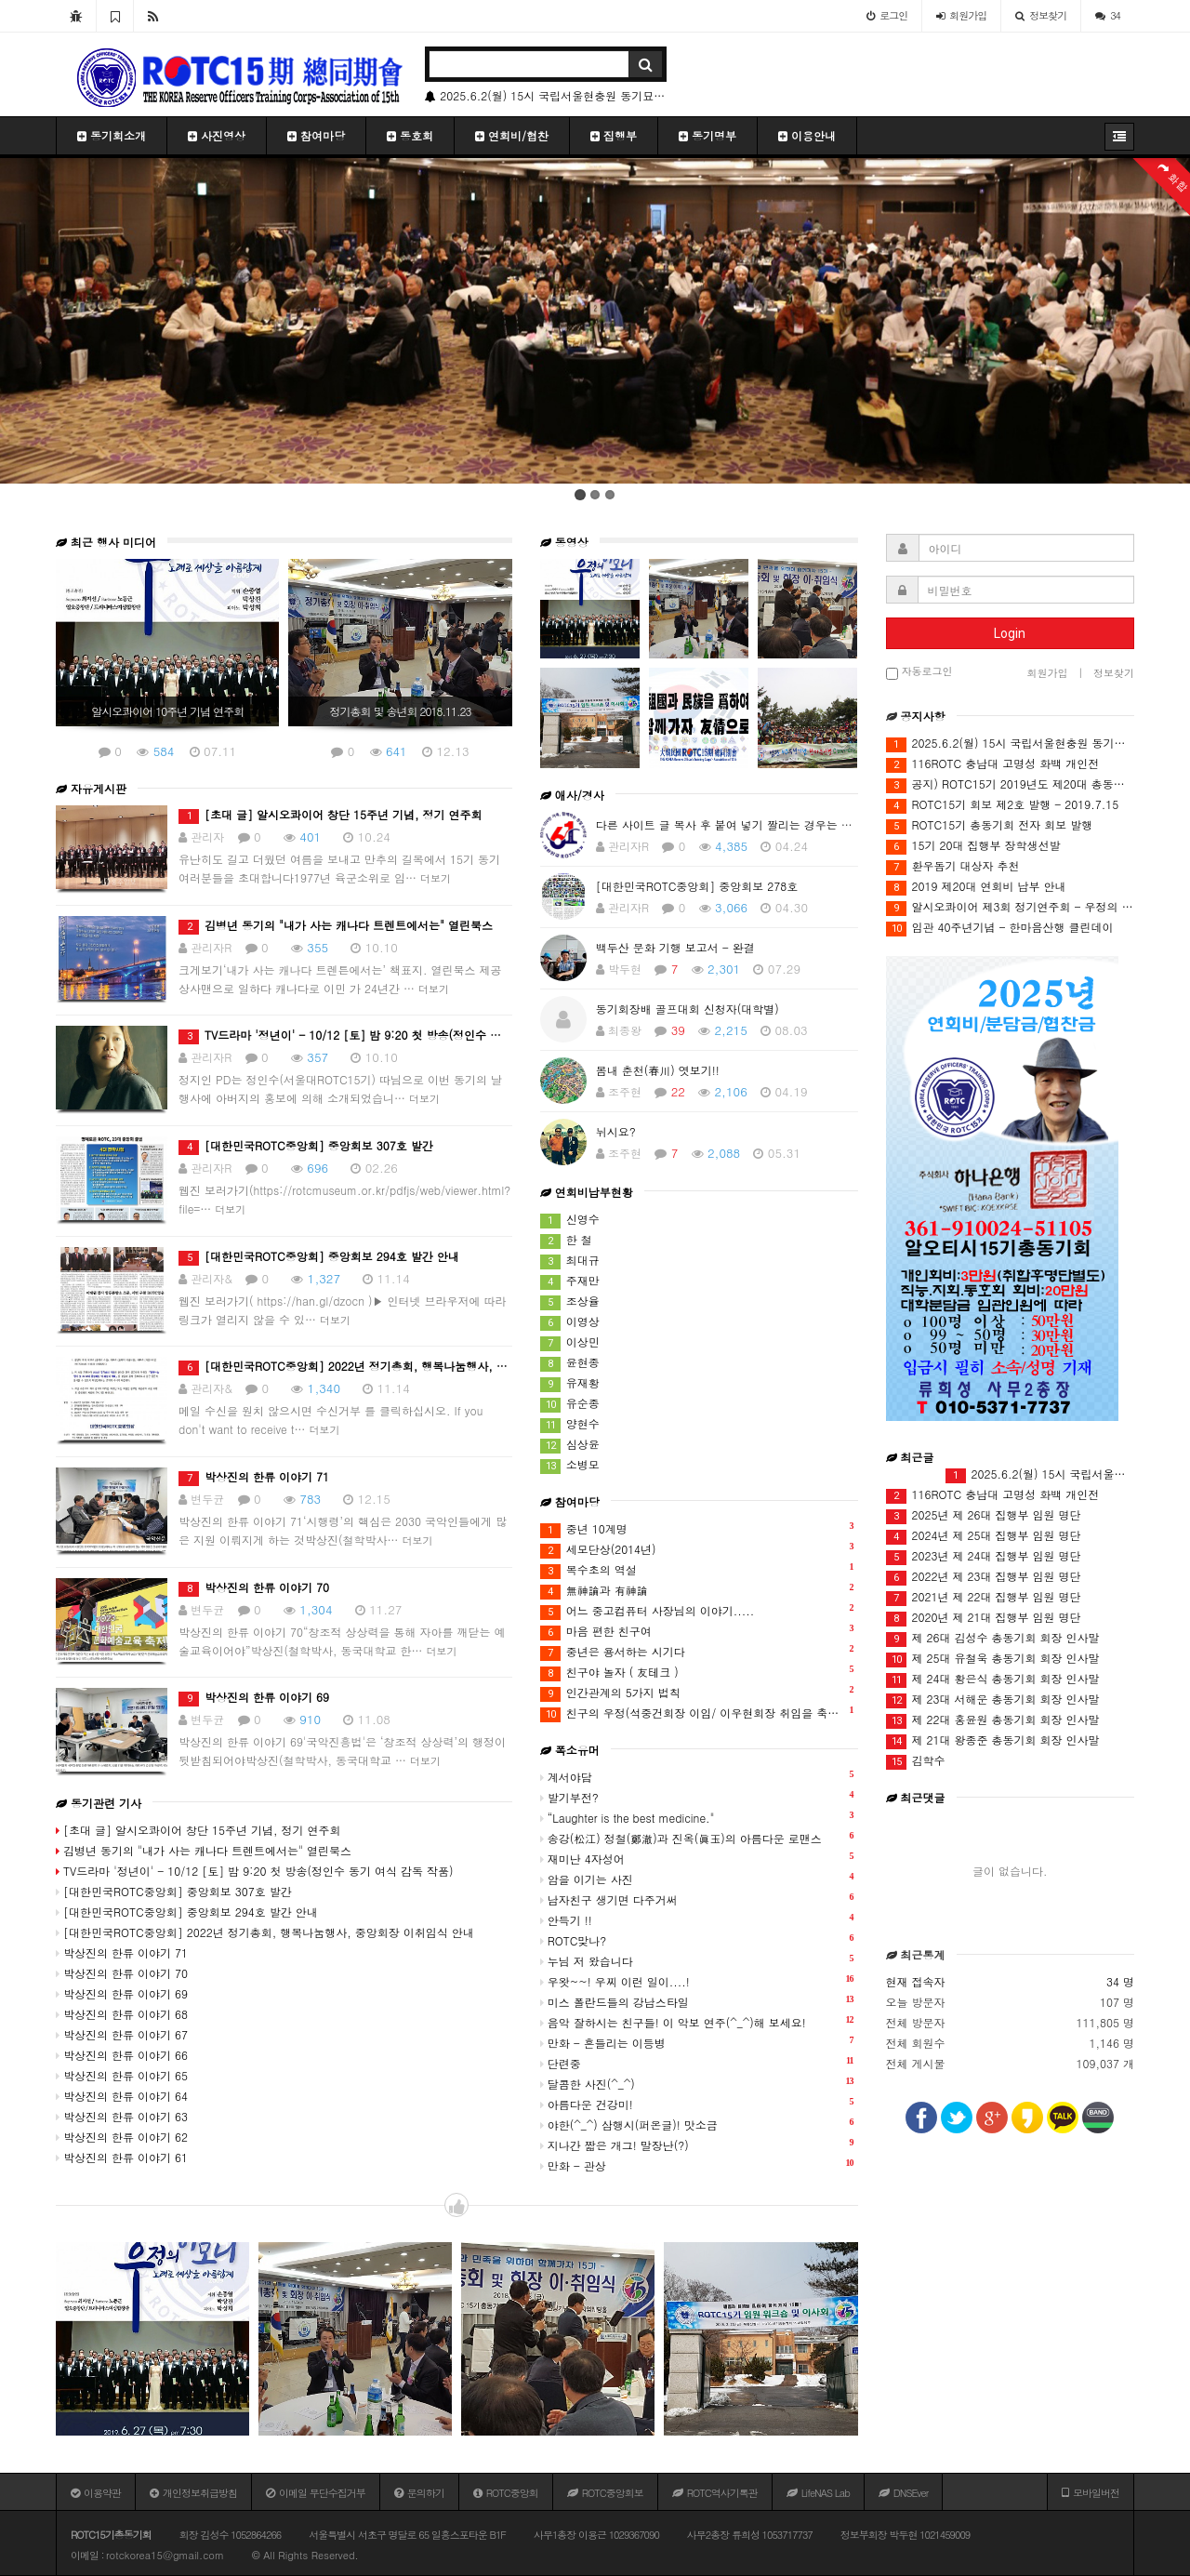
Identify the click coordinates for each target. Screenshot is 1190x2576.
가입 (961, 15)
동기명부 (707, 135)
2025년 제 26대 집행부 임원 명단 (983, 1515)
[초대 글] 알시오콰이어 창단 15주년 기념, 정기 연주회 (330, 814)
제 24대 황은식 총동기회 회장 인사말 (993, 1679)
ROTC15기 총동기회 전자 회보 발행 (989, 825)
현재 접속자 (915, 1981)
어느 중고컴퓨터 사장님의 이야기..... (697, 1610)
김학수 (915, 1761)
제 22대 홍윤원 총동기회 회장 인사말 (993, 1720)
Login (1009, 633)
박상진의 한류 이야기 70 (253, 1587)
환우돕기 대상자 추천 (953, 866)
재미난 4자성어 (697, 1857)
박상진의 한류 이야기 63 (122, 2116)
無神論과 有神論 (697, 1590)
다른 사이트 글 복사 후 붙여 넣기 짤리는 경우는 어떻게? (738, 824)
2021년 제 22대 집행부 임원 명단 (983, 1597)
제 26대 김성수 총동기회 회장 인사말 (993, 1638)
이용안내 (807, 135)
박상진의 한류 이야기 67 (122, 2034)
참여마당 (316, 135)
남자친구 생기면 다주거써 (697, 1898)
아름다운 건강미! (697, 2103)
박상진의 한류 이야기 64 (122, 2096)
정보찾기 (1040, 15)
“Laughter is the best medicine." (697, 1817)
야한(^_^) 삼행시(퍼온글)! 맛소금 (697, 2123)
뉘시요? (616, 1131)
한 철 (566, 1240)
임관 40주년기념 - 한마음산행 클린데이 (1000, 927)
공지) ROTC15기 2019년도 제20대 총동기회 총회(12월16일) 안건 (1010, 784)
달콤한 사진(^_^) (697, 2082)
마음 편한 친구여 (697, 1630)
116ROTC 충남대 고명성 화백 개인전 (993, 764)
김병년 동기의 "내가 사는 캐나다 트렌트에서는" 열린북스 (335, 925)
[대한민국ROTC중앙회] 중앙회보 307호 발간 (305, 1145)
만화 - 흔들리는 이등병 (697, 2042)
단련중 (697, 2062)
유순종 (570, 1404)
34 (1107, 15)
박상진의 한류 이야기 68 (122, 2014)
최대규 (570, 1260)
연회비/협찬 (512, 135)
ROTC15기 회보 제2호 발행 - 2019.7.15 (1002, 805)
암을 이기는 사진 (697, 1878)
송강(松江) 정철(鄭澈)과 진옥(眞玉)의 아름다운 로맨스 (697, 1837)
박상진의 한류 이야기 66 (122, 2055)
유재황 (570, 1383)
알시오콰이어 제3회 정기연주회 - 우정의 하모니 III (1010, 907)
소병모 (570, 1465)
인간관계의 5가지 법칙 (697, 1692)
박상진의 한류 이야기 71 (253, 1476)
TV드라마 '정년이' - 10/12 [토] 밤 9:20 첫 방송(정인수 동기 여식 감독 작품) (386, 1034)
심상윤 (570, 1445)
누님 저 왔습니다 (697, 1960)
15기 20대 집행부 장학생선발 (973, 846)
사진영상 (216, 135)
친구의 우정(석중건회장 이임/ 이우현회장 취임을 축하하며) (699, 1712)
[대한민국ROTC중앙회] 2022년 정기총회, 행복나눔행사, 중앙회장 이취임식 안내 (396, 1366)
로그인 (886, 15)
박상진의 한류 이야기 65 (122, 2075)
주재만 (570, 1281)
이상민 (570, 1342)
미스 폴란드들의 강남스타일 (697, 2001)
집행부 (613, 135)
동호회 (410, 135)
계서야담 (697, 1776)
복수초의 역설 (697, 1569)
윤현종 (570, 1363)
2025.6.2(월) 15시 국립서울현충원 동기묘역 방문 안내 (546, 95)
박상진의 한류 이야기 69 (253, 1697)
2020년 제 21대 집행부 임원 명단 (983, 1618)
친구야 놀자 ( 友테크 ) (697, 1671)
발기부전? (697, 1796)
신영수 (570, 1219)
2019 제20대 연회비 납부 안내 (976, 887)
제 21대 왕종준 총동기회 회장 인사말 (993, 1740)
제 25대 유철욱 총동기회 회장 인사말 (993, 1658)
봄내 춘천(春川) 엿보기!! (658, 1070)
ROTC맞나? (697, 1939)
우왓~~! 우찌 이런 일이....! (697, 1980)
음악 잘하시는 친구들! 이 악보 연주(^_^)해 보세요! (697, 2021)
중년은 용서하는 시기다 (697, 1651)
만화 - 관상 (697, 2164)
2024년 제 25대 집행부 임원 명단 (983, 1536)
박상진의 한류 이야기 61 (122, 2157)
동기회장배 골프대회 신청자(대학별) (687, 1008)
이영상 (570, 1322)
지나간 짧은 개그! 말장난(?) (697, 2144)
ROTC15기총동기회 (111, 2535)
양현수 (570, 1424)
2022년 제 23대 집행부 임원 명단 (983, 1577)
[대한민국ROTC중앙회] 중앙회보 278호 (697, 886)
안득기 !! (697, 1919)
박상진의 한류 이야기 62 (122, 2136)
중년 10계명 (697, 1528)
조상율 (570, 1301)
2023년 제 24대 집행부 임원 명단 (983, 1556)
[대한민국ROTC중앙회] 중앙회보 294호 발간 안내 (318, 1256)
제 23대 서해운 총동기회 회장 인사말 (993, 1699)
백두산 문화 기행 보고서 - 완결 (675, 947)
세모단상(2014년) (697, 1549)
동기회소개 (111, 135)
